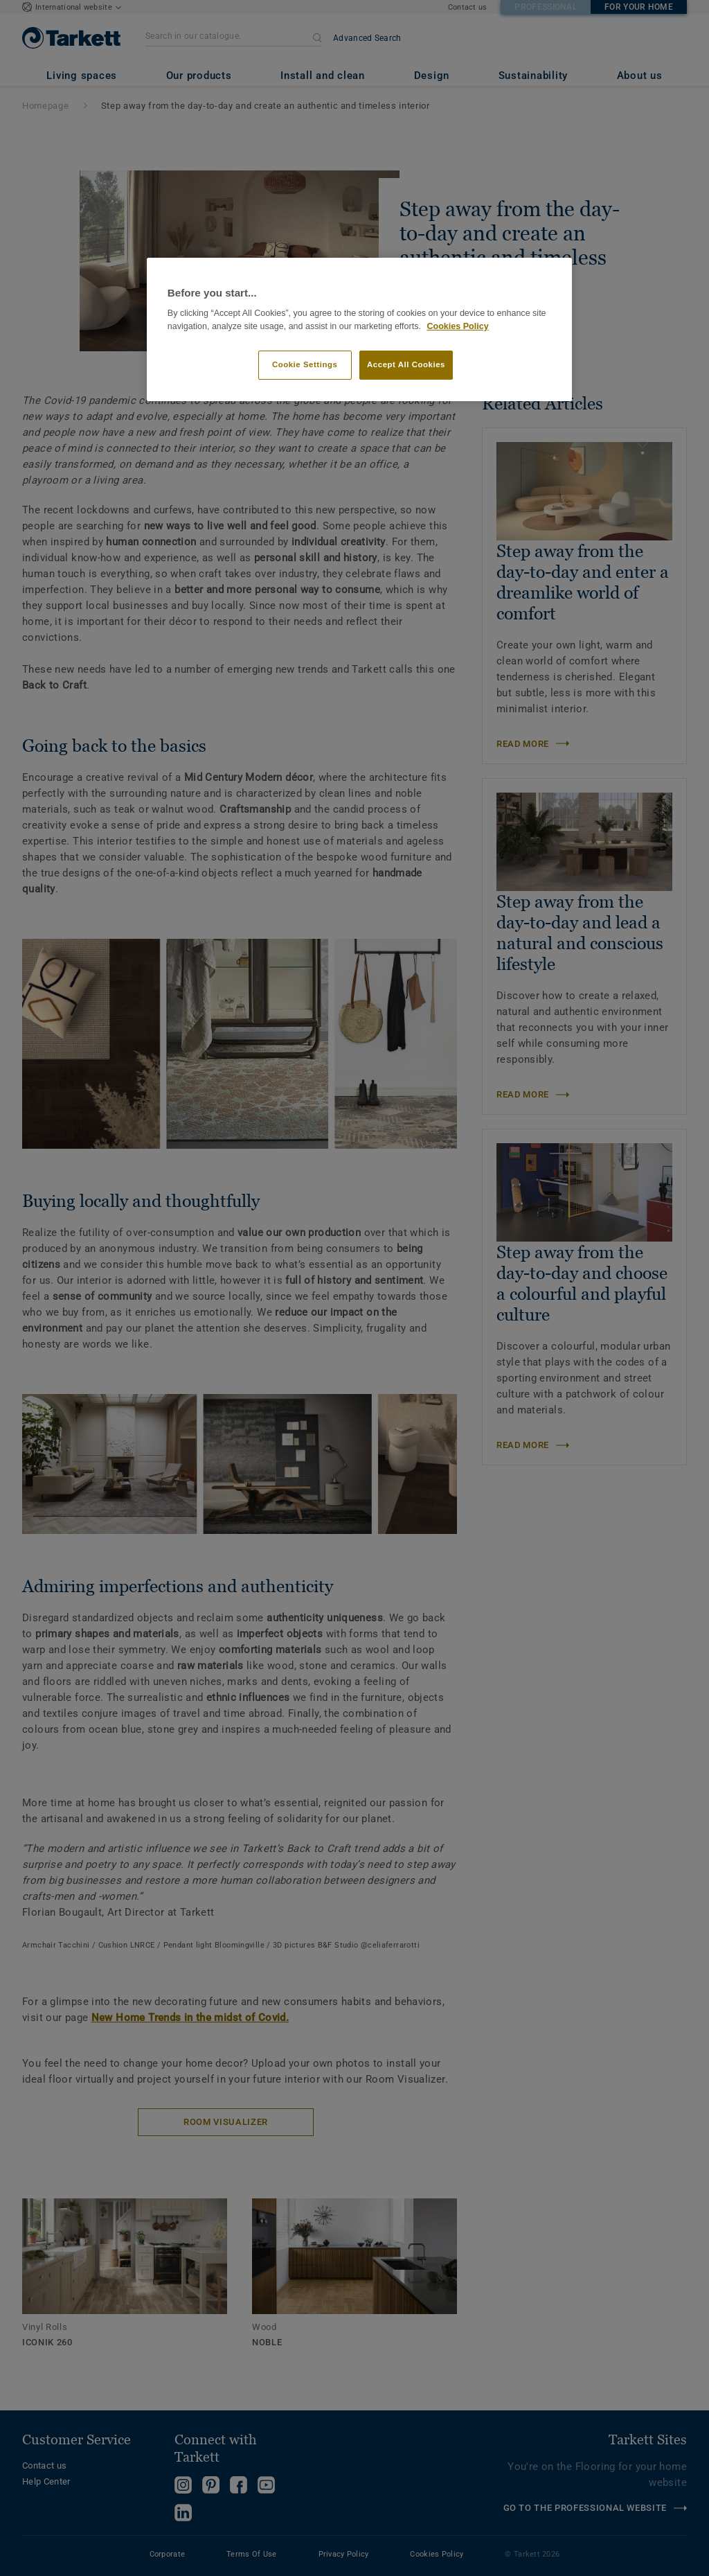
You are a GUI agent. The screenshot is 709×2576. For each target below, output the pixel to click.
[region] (359, 329)
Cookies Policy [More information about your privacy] (457, 326)
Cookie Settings (305, 364)
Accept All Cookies (406, 364)
